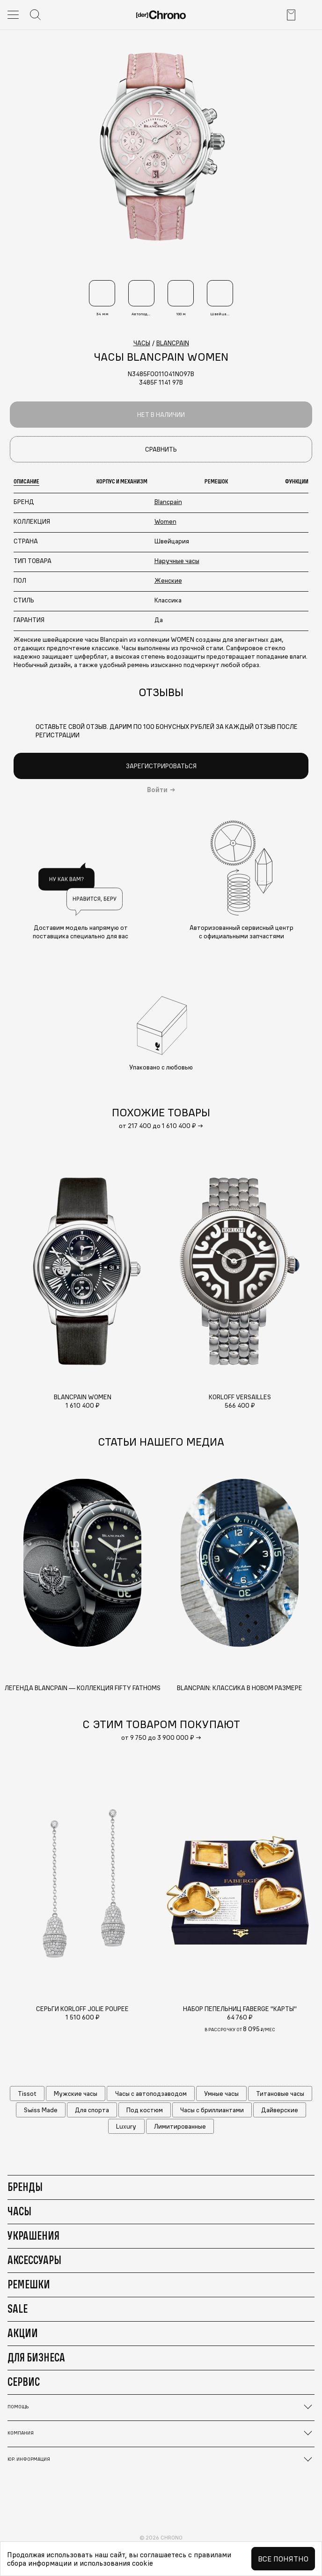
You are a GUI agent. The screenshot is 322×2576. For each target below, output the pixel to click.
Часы (19, 2211)
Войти (157, 790)
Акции (22, 2333)
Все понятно (283, 2558)
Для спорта (92, 2110)
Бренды (25, 2187)
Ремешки (28, 2284)
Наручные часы (176, 561)
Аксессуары (34, 2260)
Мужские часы (75, 2093)
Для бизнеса (36, 2357)
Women (165, 521)
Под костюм (144, 2110)
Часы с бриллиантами (212, 2110)
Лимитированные (180, 2126)
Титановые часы (280, 2093)
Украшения (33, 2235)
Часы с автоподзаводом (151, 2093)
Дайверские (279, 2110)
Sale (17, 2308)
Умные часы (221, 2093)
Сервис (23, 2382)
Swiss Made (41, 2110)
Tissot (27, 2093)
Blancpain (168, 501)
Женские (168, 580)
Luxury (126, 2126)
